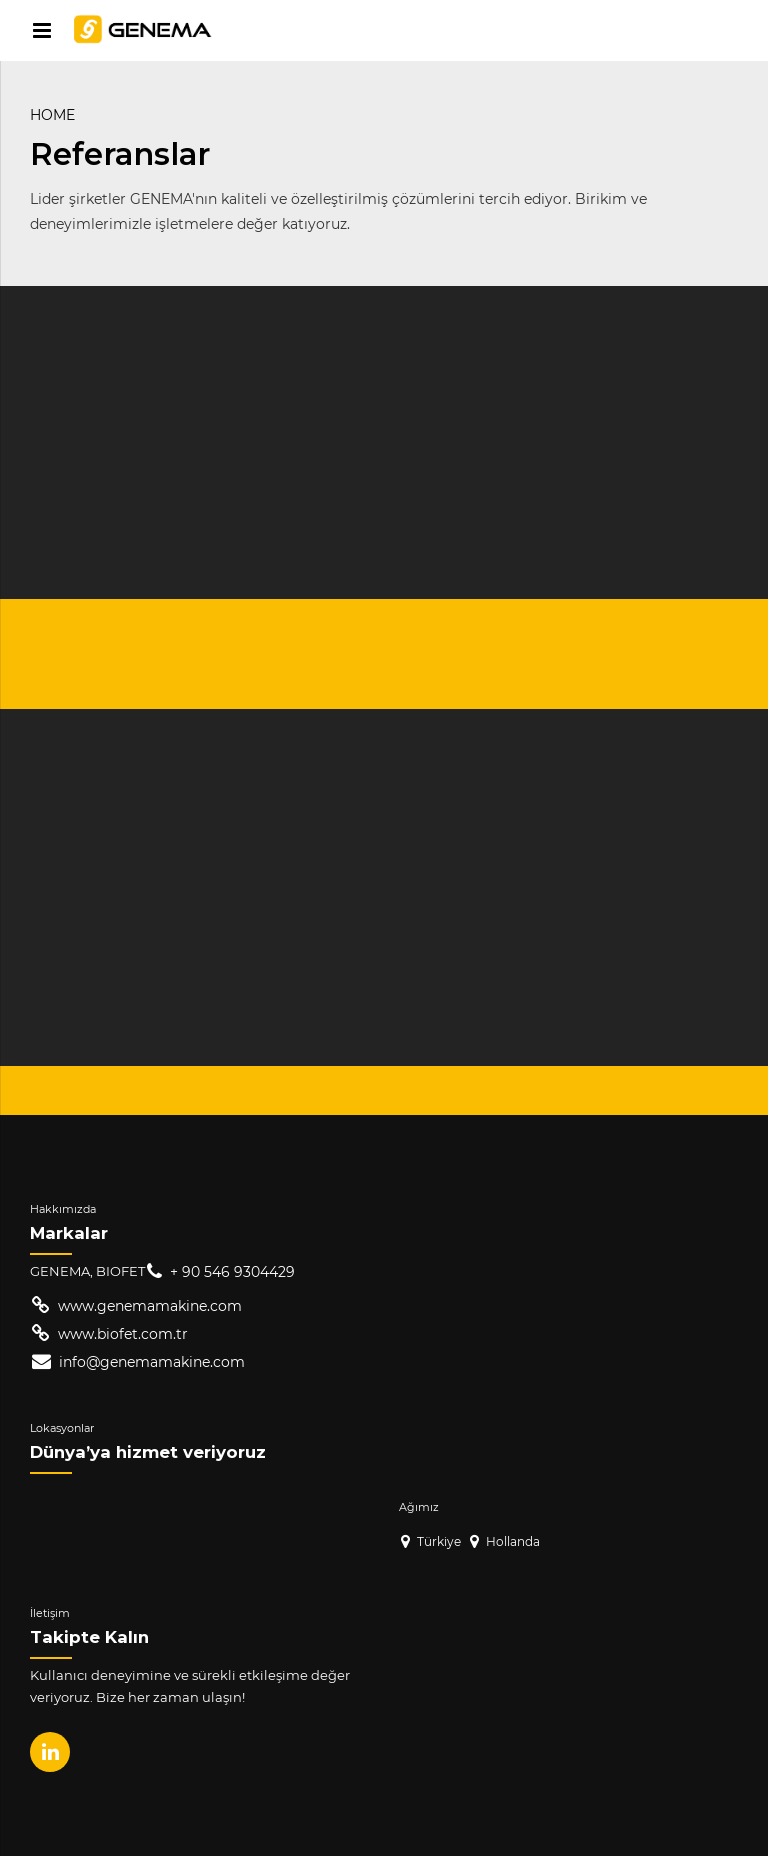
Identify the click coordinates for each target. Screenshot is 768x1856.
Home (52, 115)
